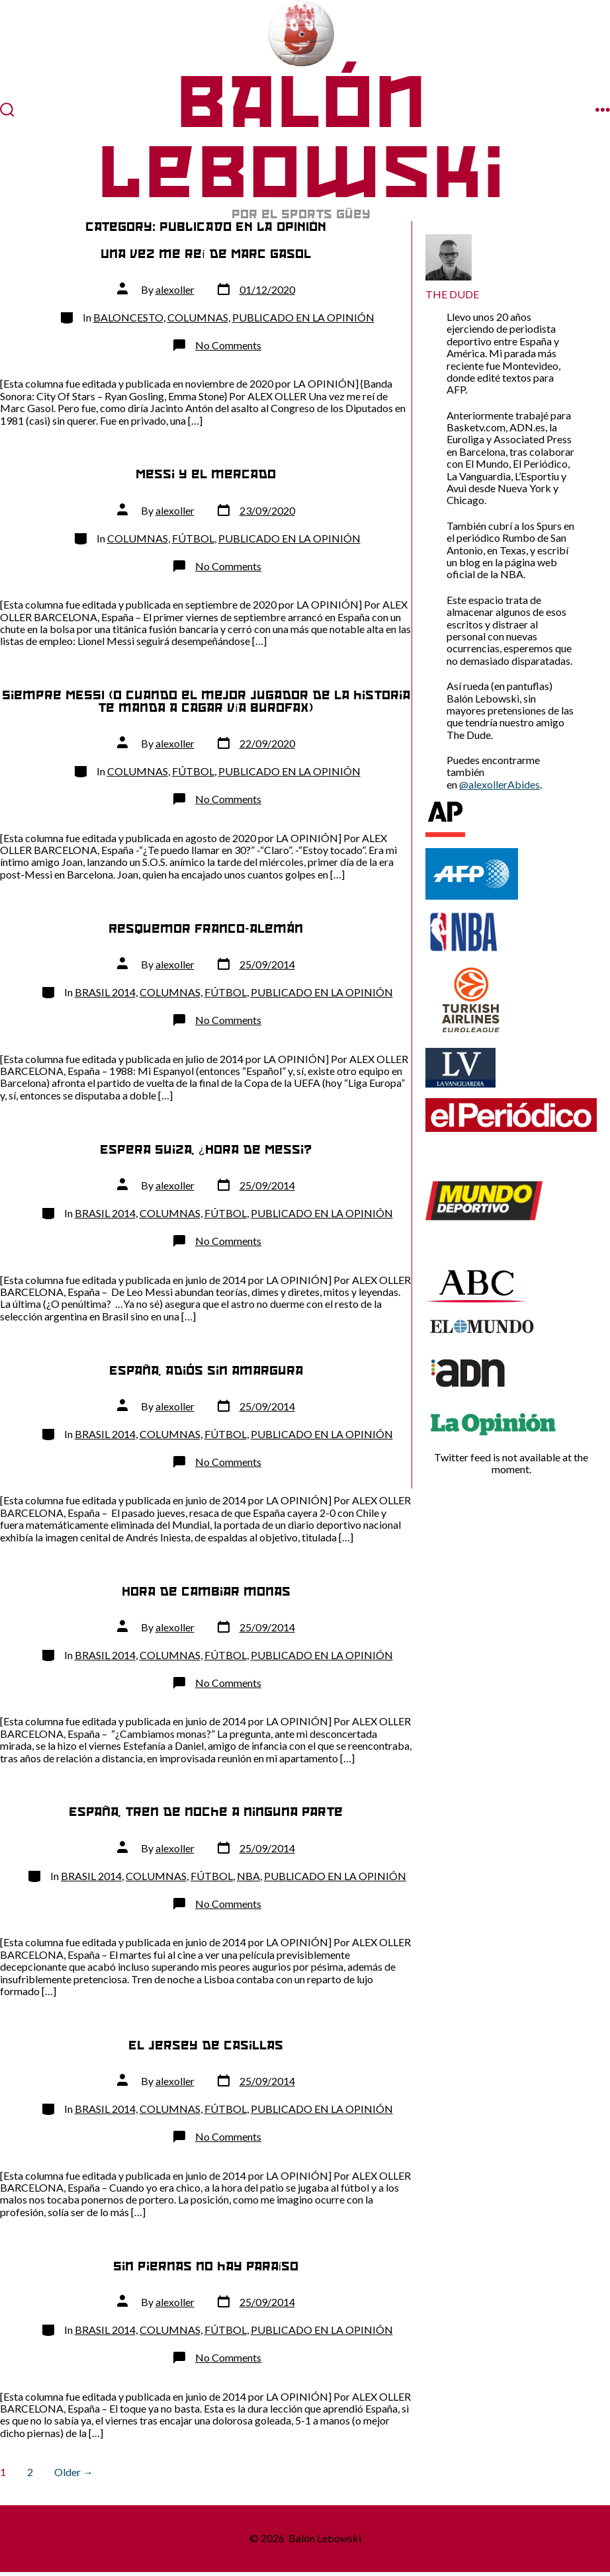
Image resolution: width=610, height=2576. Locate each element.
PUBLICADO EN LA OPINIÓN (303, 317)
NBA (248, 1875)
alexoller (175, 289)
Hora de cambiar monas (206, 1591)
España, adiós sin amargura (206, 1370)
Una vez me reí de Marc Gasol (205, 254)
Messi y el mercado (206, 474)
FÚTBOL (193, 538)
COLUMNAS (197, 317)
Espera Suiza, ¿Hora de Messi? (206, 1149)
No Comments (228, 345)
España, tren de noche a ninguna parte (206, 1812)
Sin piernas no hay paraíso (205, 2266)
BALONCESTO (128, 317)
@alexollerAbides (499, 784)
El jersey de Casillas (205, 2045)
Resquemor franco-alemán (206, 928)
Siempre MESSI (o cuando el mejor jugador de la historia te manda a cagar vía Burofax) (206, 701)
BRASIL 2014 (105, 992)
